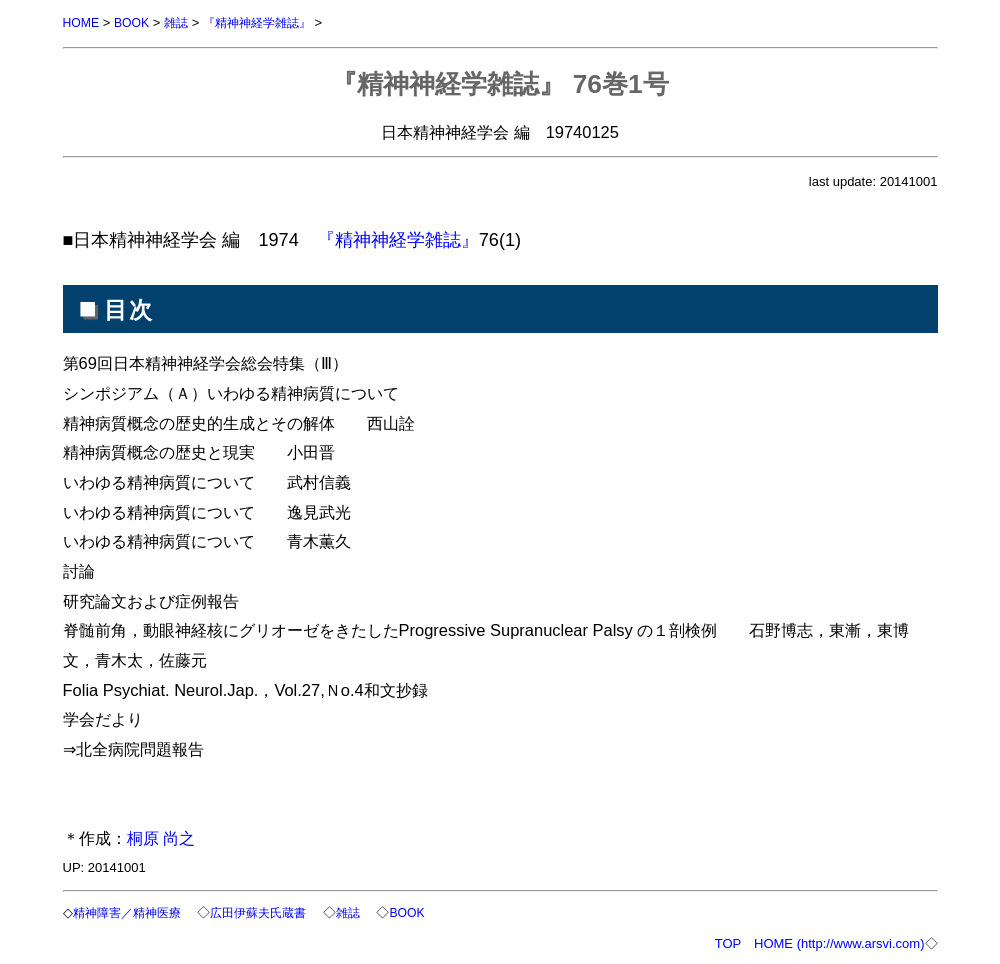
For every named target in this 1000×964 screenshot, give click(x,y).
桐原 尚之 (161, 837)
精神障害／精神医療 (134, 911)
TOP (728, 941)
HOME (82, 22)
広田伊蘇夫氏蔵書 (274, 911)
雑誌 (182, 22)
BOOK (135, 22)
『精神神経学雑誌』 (268, 22)
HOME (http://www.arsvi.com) (839, 941)
